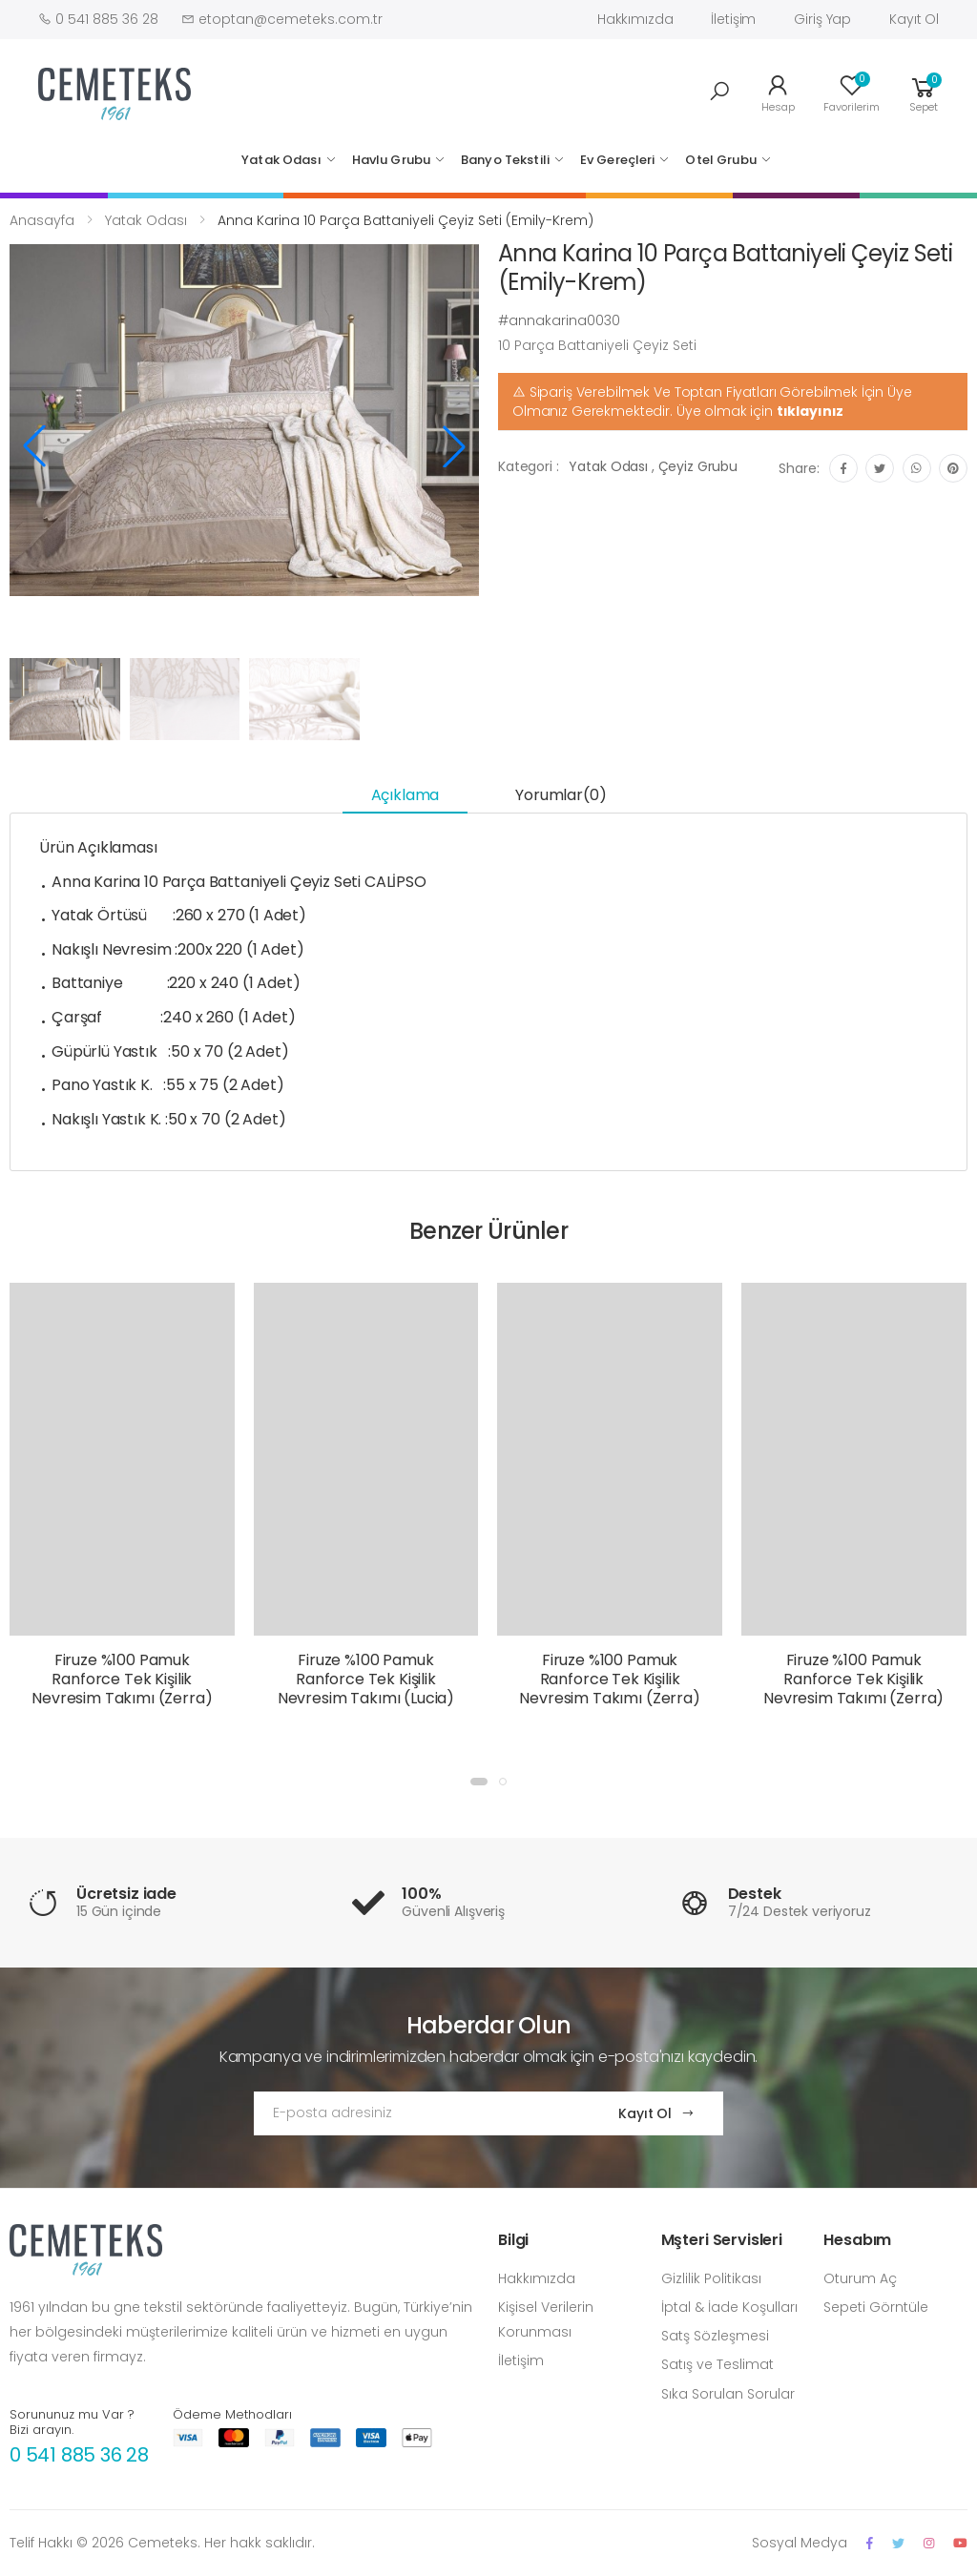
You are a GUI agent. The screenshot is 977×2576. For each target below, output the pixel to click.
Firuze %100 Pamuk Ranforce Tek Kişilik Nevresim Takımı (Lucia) (366, 1679)
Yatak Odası (281, 160)
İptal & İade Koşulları (729, 2307)
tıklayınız (810, 411)
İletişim (733, 19)
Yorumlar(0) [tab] (560, 795)
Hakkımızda (635, 19)
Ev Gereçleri (617, 160)
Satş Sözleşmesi (715, 2335)
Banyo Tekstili (505, 160)
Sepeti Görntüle (875, 2307)
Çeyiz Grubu (698, 466)
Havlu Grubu (391, 160)
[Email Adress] (417, 2113)
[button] (719, 91)
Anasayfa (42, 220)
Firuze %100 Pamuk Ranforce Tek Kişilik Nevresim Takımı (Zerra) (121, 1679)
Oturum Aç (860, 2278)
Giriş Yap (822, 19)
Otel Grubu (720, 160)
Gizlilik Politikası (711, 2278)
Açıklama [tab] (405, 795)
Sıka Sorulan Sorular (728, 2393)
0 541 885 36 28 (79, 2455)
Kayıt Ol (914, 19)
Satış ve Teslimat (717, 2364)
